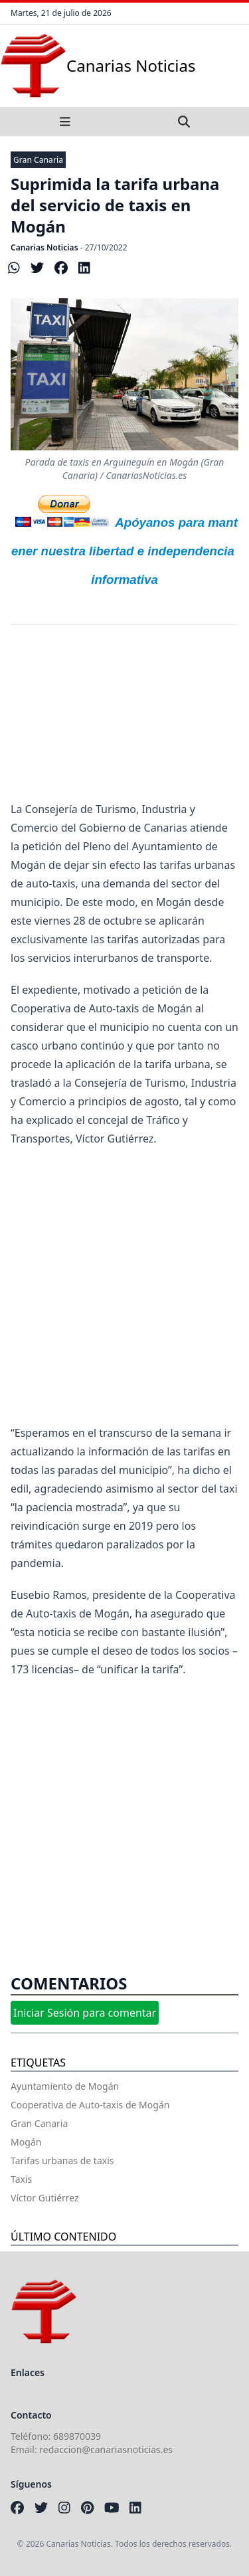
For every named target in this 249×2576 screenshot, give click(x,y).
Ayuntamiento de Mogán (65, 2086)
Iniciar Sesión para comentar (84, 2012)
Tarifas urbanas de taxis (62, 2160)
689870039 (77, 2436)
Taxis (21, 2179)
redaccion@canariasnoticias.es (106, 2449)
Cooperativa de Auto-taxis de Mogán (90, 2104)
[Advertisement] (124, 721)
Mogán (26, 2142)
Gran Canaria (38, 159)
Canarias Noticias (44, 247)
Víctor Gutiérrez (45, 2197)
